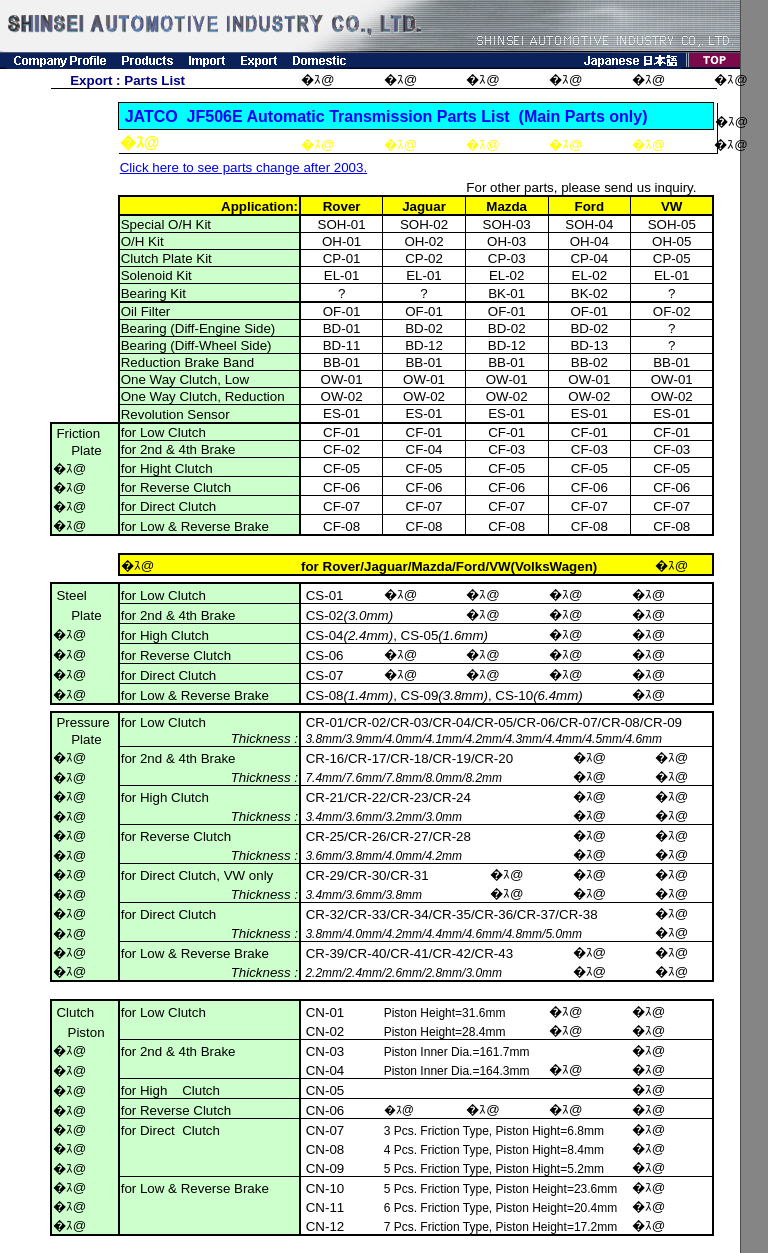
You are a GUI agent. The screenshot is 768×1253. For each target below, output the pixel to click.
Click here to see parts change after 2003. (243, 167)
